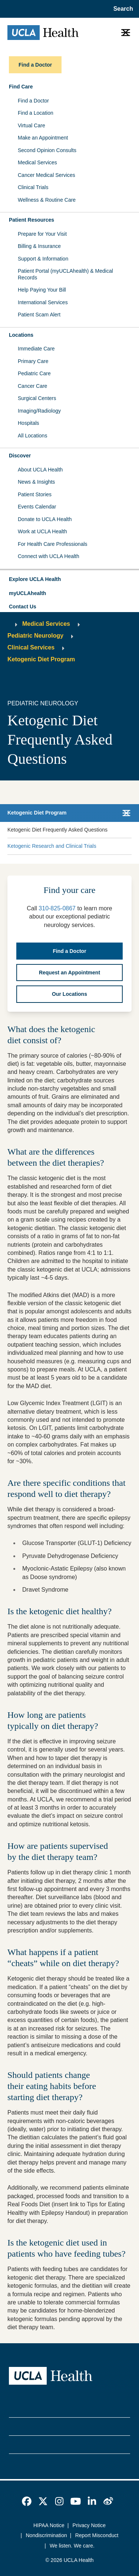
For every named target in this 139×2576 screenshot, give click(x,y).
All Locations (32, 436)
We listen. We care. (72, 2546)
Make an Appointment (43, 138)
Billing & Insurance (39, 246)
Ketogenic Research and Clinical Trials (51, 846)
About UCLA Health (40, 470)
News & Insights (36, 482)
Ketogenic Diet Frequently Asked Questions (57, 830)
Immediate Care (36, 349)
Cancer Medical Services (46, 175)
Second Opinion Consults (47, 150)
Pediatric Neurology (35, 635)
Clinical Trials (33, 187)
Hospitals (28, 423)
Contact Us (22, 606)
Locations (21, 335)
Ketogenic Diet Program (41, 659)
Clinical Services (30, 647)
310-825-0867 (57, 908)
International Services (43, 302)
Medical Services (37, 162)
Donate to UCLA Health (45, 519)
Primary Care (33, 361)
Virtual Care (31, 125)
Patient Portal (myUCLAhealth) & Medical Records (65, 274)
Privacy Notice (89, 2525)
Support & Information (43, 259)
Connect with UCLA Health (48, 556)
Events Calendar (37, 507)
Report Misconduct (97, 2535)
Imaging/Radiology (39, 411)
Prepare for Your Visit (42, 234)
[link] (27, 2501)
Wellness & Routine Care (47, 200)
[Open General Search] (121, 9)
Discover (20, 456)
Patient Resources (31, 220)
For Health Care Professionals (52, 544)
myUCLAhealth (27, 593)
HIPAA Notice (48, 2525)
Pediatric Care (34, 373)
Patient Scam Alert (39, 315)
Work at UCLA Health (42, 531)
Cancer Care (32, 386)
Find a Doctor (33, 101)
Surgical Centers (37, 398)
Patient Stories (35, 494)
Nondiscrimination (46, 2535)
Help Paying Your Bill (42, 290)
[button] (69, 579)
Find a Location (35, 113)
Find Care (21, 87)
